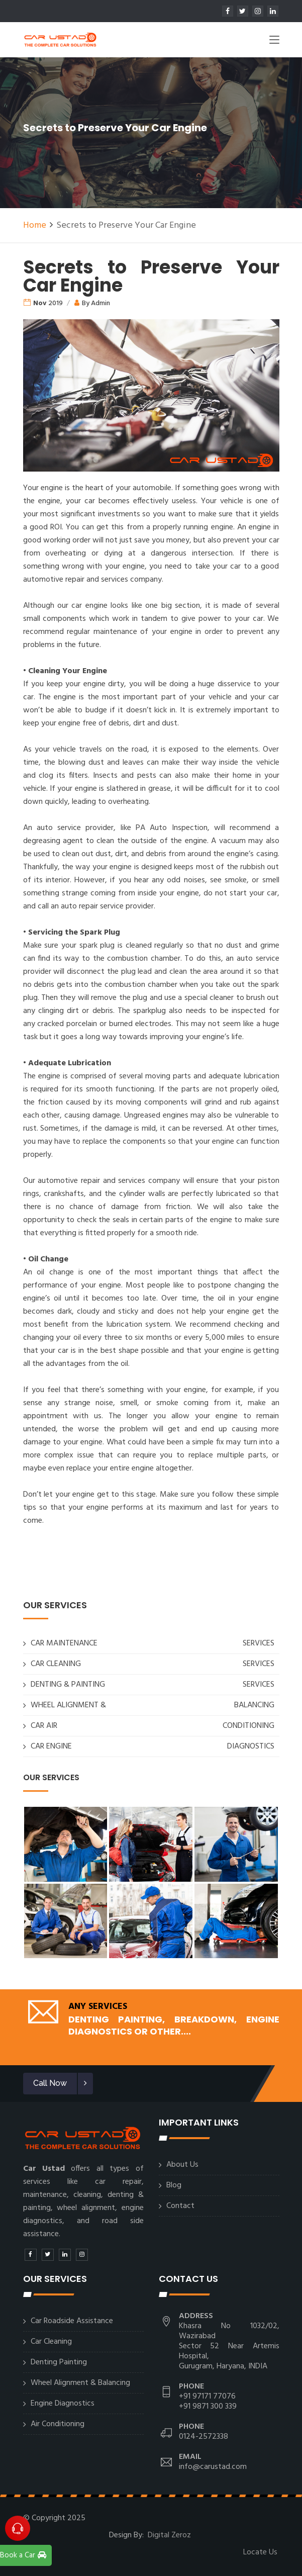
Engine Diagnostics (62, 2403)
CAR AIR (44, 1726)
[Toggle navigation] (274, 42)
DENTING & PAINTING (68, 1685)
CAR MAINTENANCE (64, 1643)
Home (34, 225)
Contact (180, 2206)
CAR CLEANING (56, 1664)
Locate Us (260, 2552)
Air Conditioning (57, 2424)
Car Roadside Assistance (72, 2321)
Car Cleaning (51, 2341)
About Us (182, 2164)
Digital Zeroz (169, 2535)
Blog (173, 2185)
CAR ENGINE (51, 1746)
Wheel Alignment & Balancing (80, 2382)
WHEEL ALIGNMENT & (68, 1705)
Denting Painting (59, 2362)
